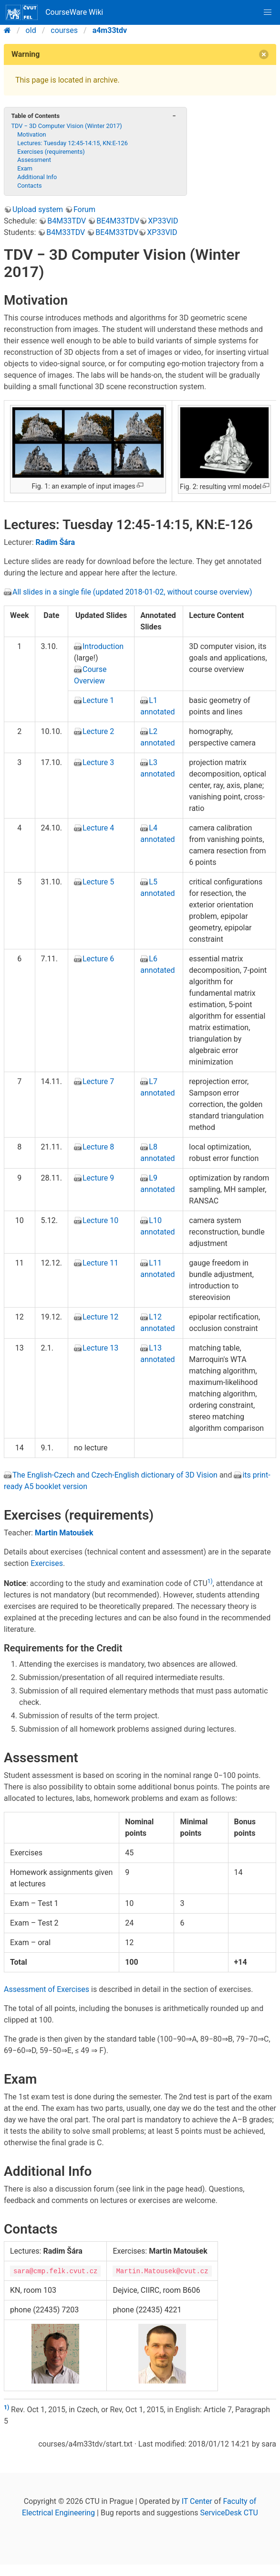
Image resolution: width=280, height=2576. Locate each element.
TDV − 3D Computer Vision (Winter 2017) (66, 125)
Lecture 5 (98, 881)
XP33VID (163, 220)
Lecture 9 (98, 1177)
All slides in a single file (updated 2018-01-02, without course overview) (132, 591)
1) (210, 1581)
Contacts (29, 185)
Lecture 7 (98, 1081)
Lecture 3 (98, 762)
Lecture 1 (98, 700)
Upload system (37, 209)
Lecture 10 (100, 1220)
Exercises (47, 1563)
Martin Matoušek (64, 1532)
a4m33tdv (110, 30)
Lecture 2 (98, 731)
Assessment (34, 159)
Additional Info (37, 177)
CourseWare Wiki (54, 12)
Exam (24, 168)
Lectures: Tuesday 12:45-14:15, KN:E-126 (72, 143)
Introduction (103, 646)
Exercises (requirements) (51, 151)
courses (64, 30)
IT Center (197, 2501)
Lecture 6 (98, 958)
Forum (84, 209)
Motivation (31, 134)
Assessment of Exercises (46, 1989)
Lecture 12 (100, 1316)
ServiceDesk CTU (229, 2512)
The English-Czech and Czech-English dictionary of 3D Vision (115, 1475)
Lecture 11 (100, 1262)
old (31, 30)
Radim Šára (55, 542)
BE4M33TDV (117, 220)
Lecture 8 (98, 1146)
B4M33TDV (66, 220)
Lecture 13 (100, 1347)
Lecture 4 (98, 827)
